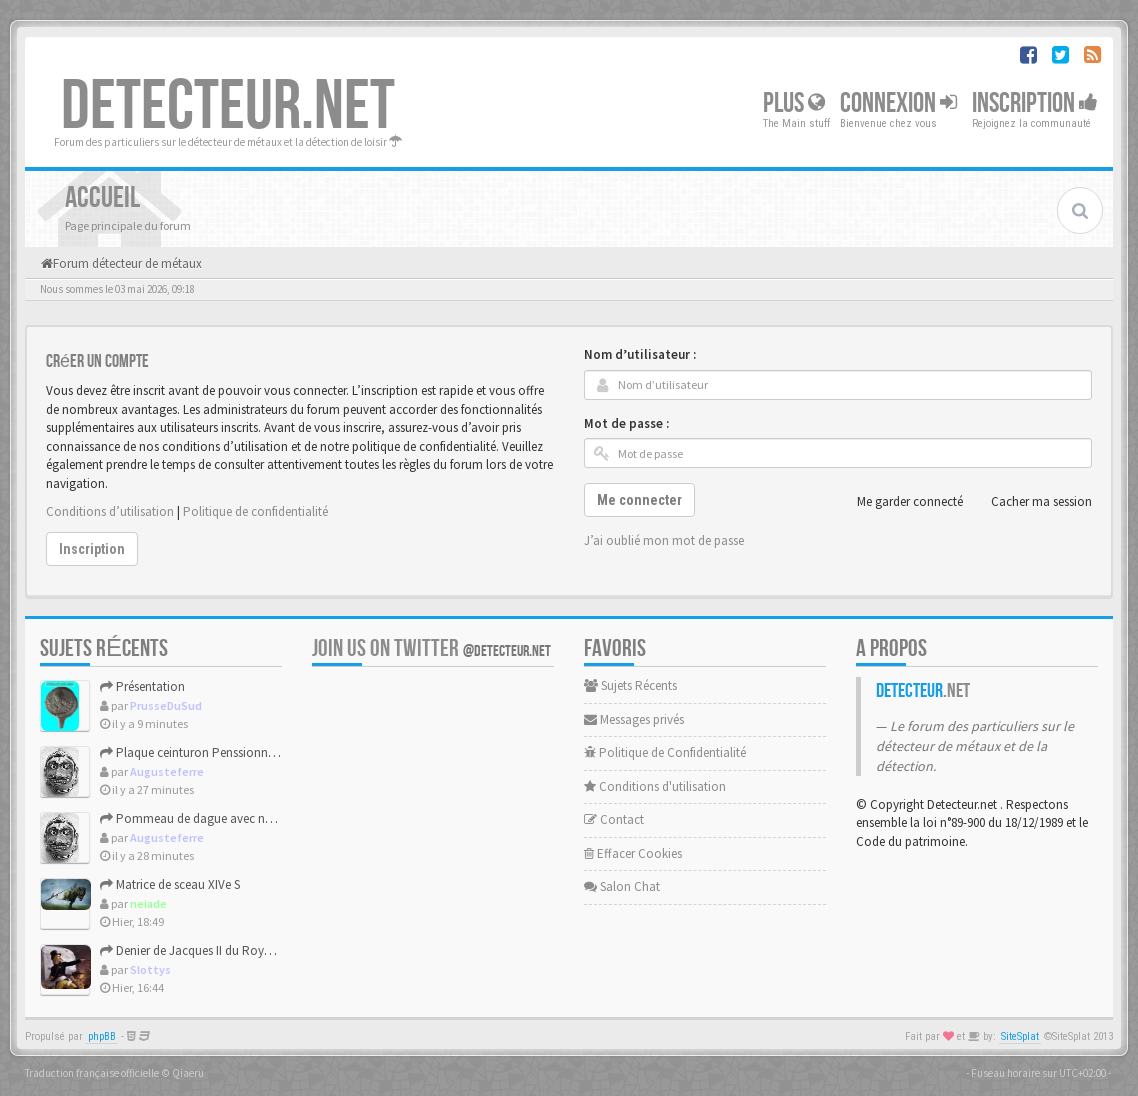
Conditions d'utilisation (655, 786)
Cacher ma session (1030, 502)
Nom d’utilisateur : (640, 354)
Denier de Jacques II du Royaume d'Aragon (223, 950)
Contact (614, 819)
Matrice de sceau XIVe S (170, 884)
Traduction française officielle (92, 1073)
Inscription (1035, 103)
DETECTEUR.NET (228, 107)
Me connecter (639, 500)
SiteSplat (1020, 1036)
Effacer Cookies (633, 853)
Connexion (898, 103)
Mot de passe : (626, 423)
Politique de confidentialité (255, 511)
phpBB (102, 1036)
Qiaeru (188, 1073)
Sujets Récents (630, 685)
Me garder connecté (899, 502)
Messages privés (634, 719)
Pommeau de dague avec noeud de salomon (230, 818)
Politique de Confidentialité (665, 752)
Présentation (142, 686)
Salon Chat (622, 886)
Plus (794, 103)
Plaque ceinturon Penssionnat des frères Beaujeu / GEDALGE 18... (281, 752)
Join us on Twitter (431, 648)
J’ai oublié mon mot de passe (664, 540)
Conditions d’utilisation (110, 511)
